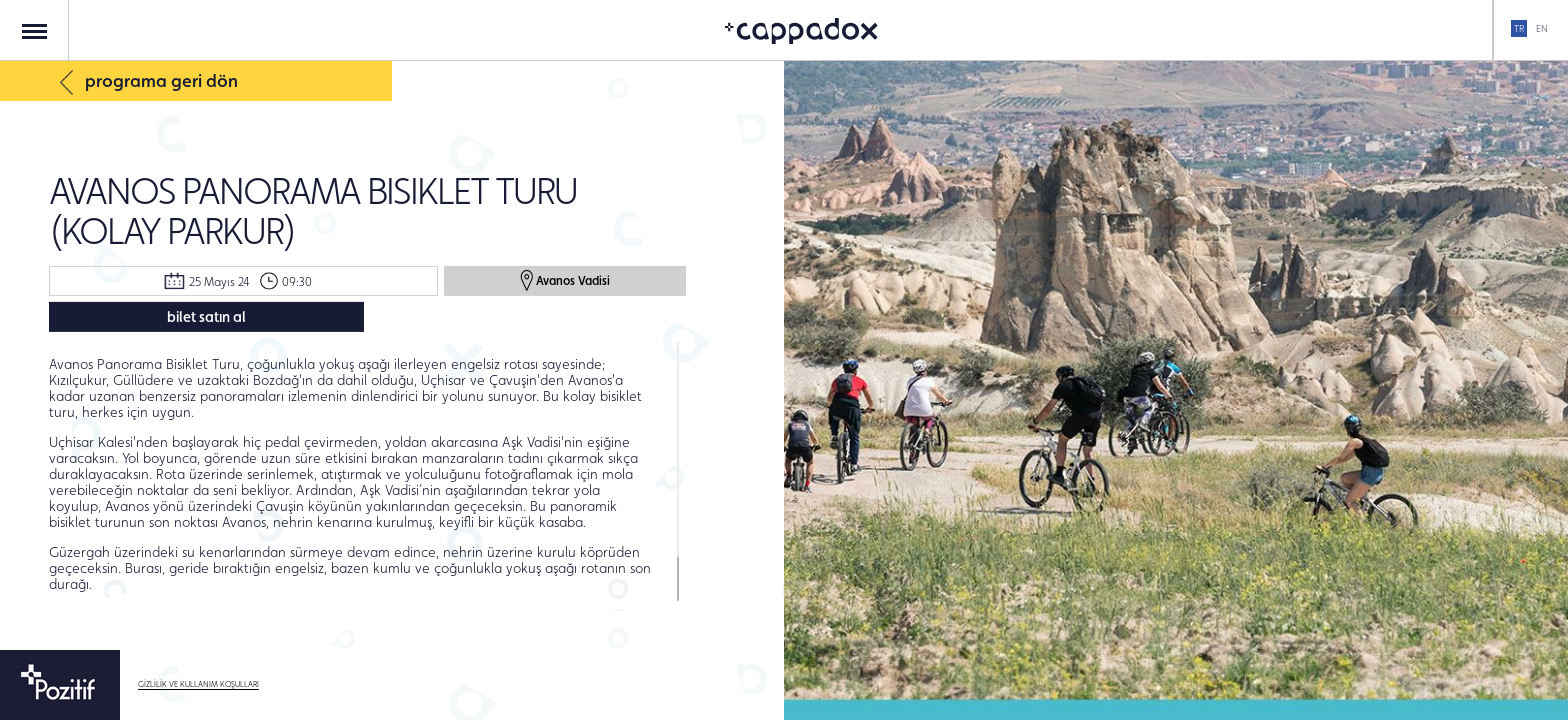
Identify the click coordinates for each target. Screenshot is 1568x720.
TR (1519, 28)
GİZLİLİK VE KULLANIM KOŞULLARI (198, 684)
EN (1542, 28)
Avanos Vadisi (565, 280)
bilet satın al (206, 316)
